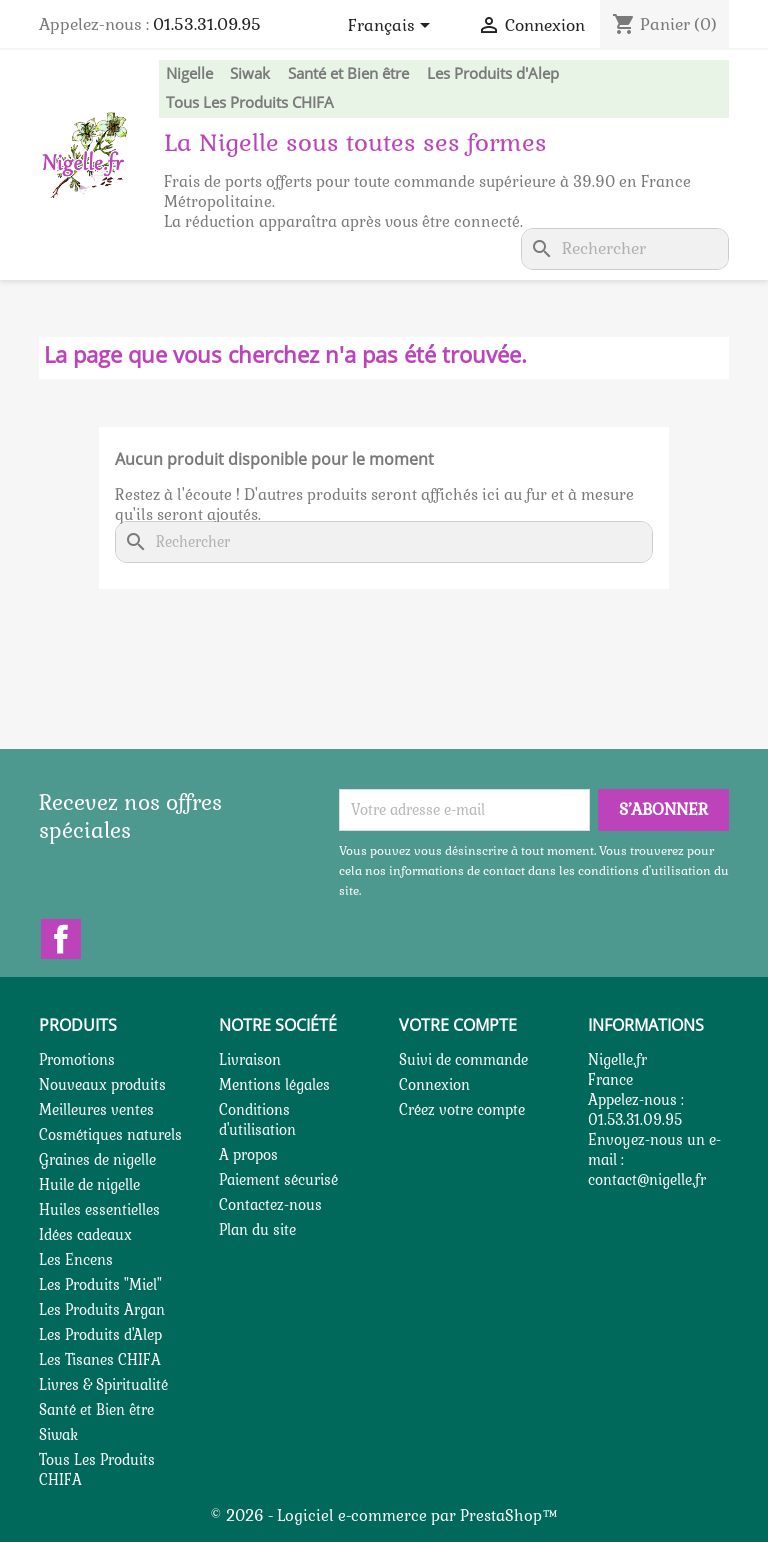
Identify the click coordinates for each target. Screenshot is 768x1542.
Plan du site (257, 1230)
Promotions (77, 1060)
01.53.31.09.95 (207, 24)
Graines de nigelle (97, 1160)
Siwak (250, 73)
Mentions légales (274, 1085)
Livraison (250, 1060)
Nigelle (189, 73)
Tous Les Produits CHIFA (250, 102)
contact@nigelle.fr (647, 1180)
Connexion (434, 1085)
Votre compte (458, 1025)
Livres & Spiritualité (103, 1385)
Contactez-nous (270, 1205)
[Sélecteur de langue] (392, 27)
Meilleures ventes (96, 1110)
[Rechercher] (625, 249)
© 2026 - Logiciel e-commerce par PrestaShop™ (384, 1515)
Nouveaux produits (102, 1085)
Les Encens (76, 1260)
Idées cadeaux (85, 1235)
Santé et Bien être (348, 73)
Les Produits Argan (102, 1310)
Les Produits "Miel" (100, 1285)
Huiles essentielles (99, 1210)
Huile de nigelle (89, 1185)
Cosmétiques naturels (110, 1135)
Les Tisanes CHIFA (100, 1360)
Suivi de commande (463, 1060)
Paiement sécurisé (278, 1180)
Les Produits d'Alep (493, 73)
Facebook (61, 939)
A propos (248, 1155)
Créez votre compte (462, 1110)
